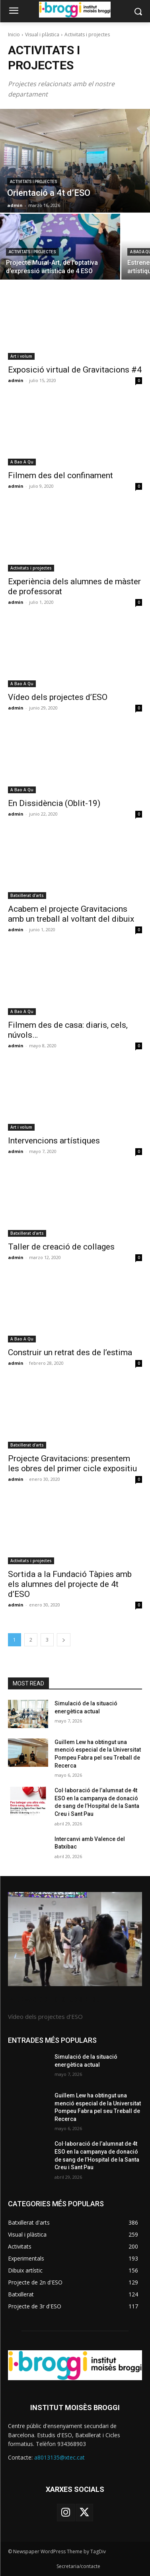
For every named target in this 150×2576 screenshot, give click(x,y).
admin (15, 380)
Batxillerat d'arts (27, 895)
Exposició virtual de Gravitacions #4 (75, 369)
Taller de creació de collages (61, 1247)
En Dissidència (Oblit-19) (54, 803)
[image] (75, 1939)
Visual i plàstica (42, 34)
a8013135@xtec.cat (59, 2457)
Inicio (14, 34)
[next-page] (63, 1639)
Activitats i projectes (33, 181)
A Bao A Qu (21, 462)
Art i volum (21, 356)
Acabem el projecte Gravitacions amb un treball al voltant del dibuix (71, 914)
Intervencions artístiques (54, 1140)
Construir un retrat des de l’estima (70, 1352)
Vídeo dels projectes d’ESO (57, 697)
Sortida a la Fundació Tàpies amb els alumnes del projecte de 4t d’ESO (70, 1584)
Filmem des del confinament (60, 475)
